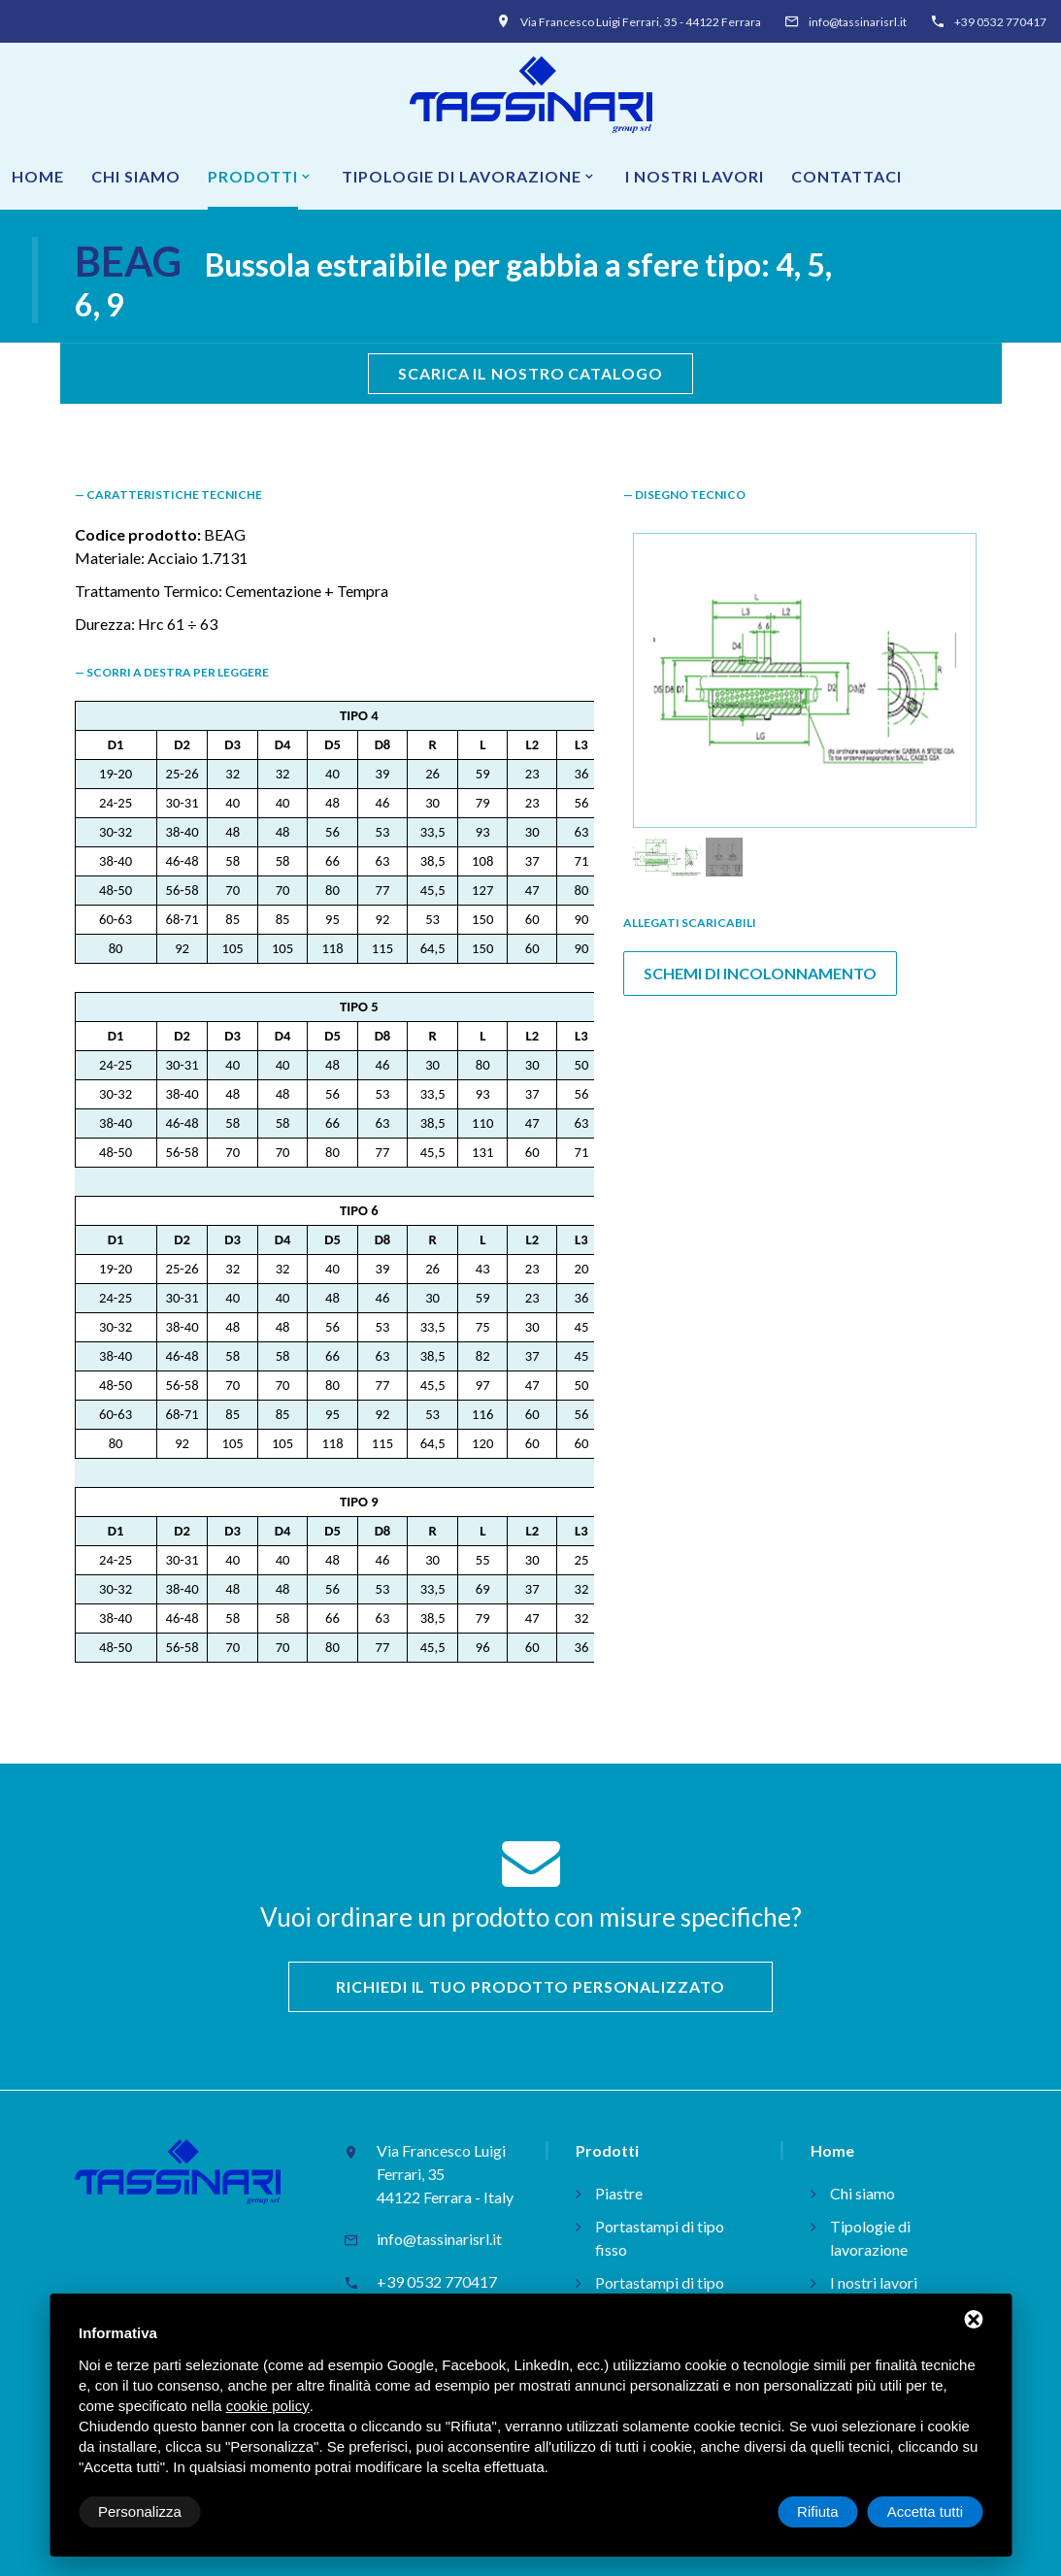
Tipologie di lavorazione (461, 176)
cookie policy (268, 2405)
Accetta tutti (925, 2511)
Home (38, 176)
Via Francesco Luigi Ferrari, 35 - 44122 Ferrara (640, 22)
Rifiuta (818, 2511)
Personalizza (140, 2511)
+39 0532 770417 (1000, 22)
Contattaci (846, 176)
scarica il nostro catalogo (530, 373)
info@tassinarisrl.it (858, 22)
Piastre (619, 2193)
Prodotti (253, 176)
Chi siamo (136, 176)
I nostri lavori (694, 176)
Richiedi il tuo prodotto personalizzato (530, 1986)
